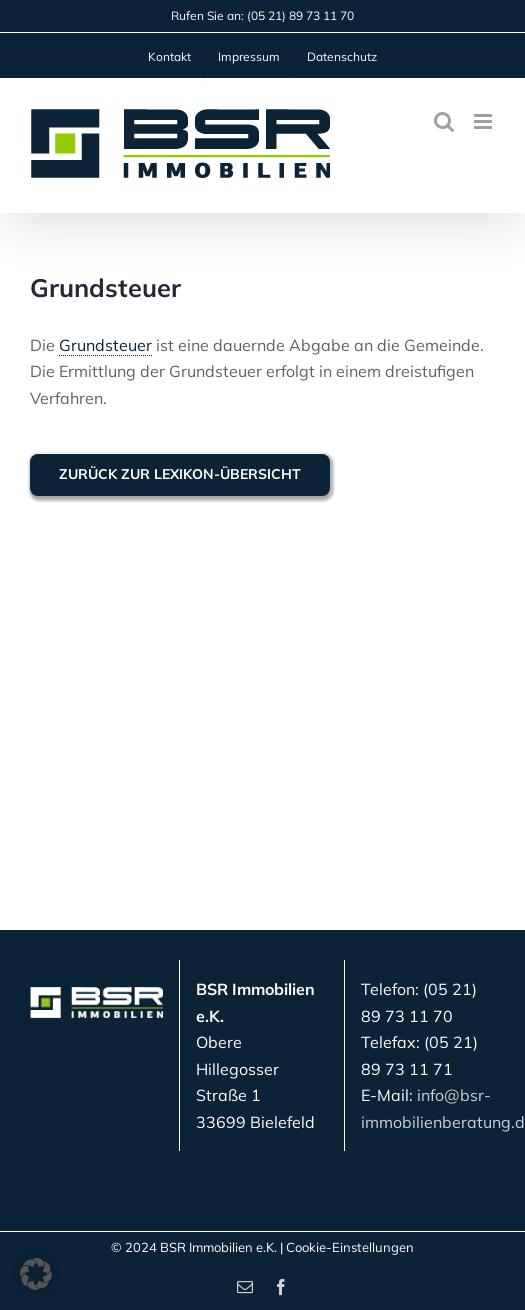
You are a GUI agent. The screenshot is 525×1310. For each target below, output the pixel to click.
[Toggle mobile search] (444, 121)
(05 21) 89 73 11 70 (300, 15)
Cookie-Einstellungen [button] (350, 1247)
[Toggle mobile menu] (484, 121)
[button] (36, 1274)
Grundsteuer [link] (105, 345)
